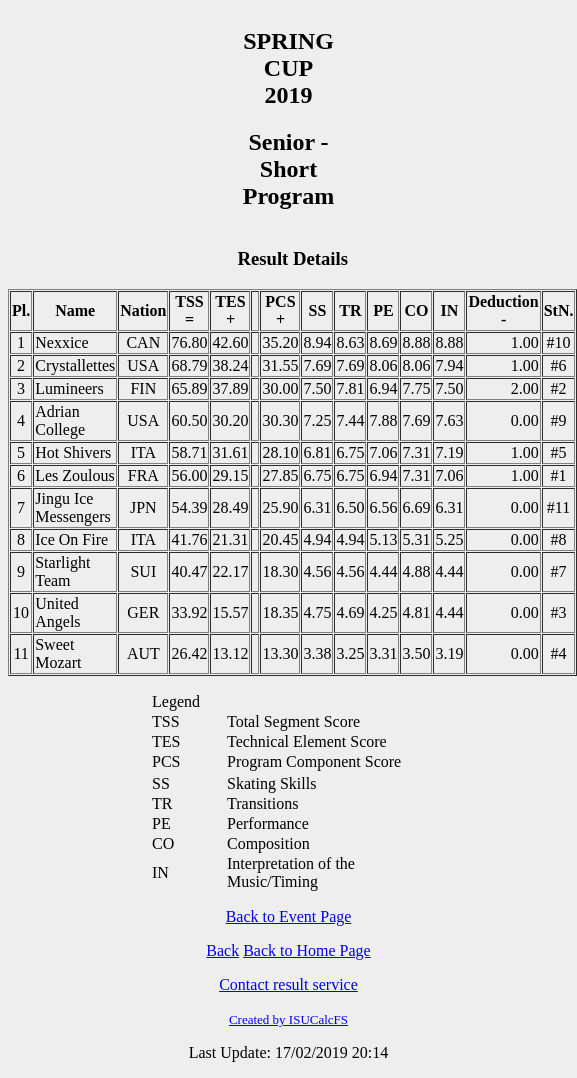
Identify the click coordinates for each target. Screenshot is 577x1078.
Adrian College (60, 420)
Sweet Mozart (58, 653)
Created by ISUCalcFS (288, 1019)
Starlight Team (62, 571)
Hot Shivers (73, 452)
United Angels (57, 612)
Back (222, 950)
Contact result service (288, 984)
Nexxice (61, 342)
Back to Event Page (289, 916)
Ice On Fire (71, 539)
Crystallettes (75, 365)
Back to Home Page (307, 950)
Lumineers (69, 388)
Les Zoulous (75, 475)
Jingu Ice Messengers (73, 507)
